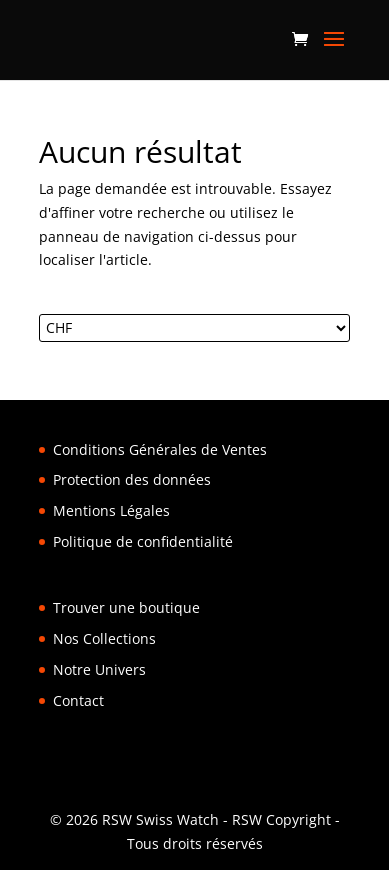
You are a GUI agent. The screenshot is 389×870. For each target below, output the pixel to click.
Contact (78, 700)
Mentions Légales (111, 510)
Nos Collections (104, 638)
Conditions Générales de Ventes (160, 449)
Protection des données (132, 479)
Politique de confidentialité (143, 541)
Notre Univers (99, 669)
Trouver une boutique (126, 607)
